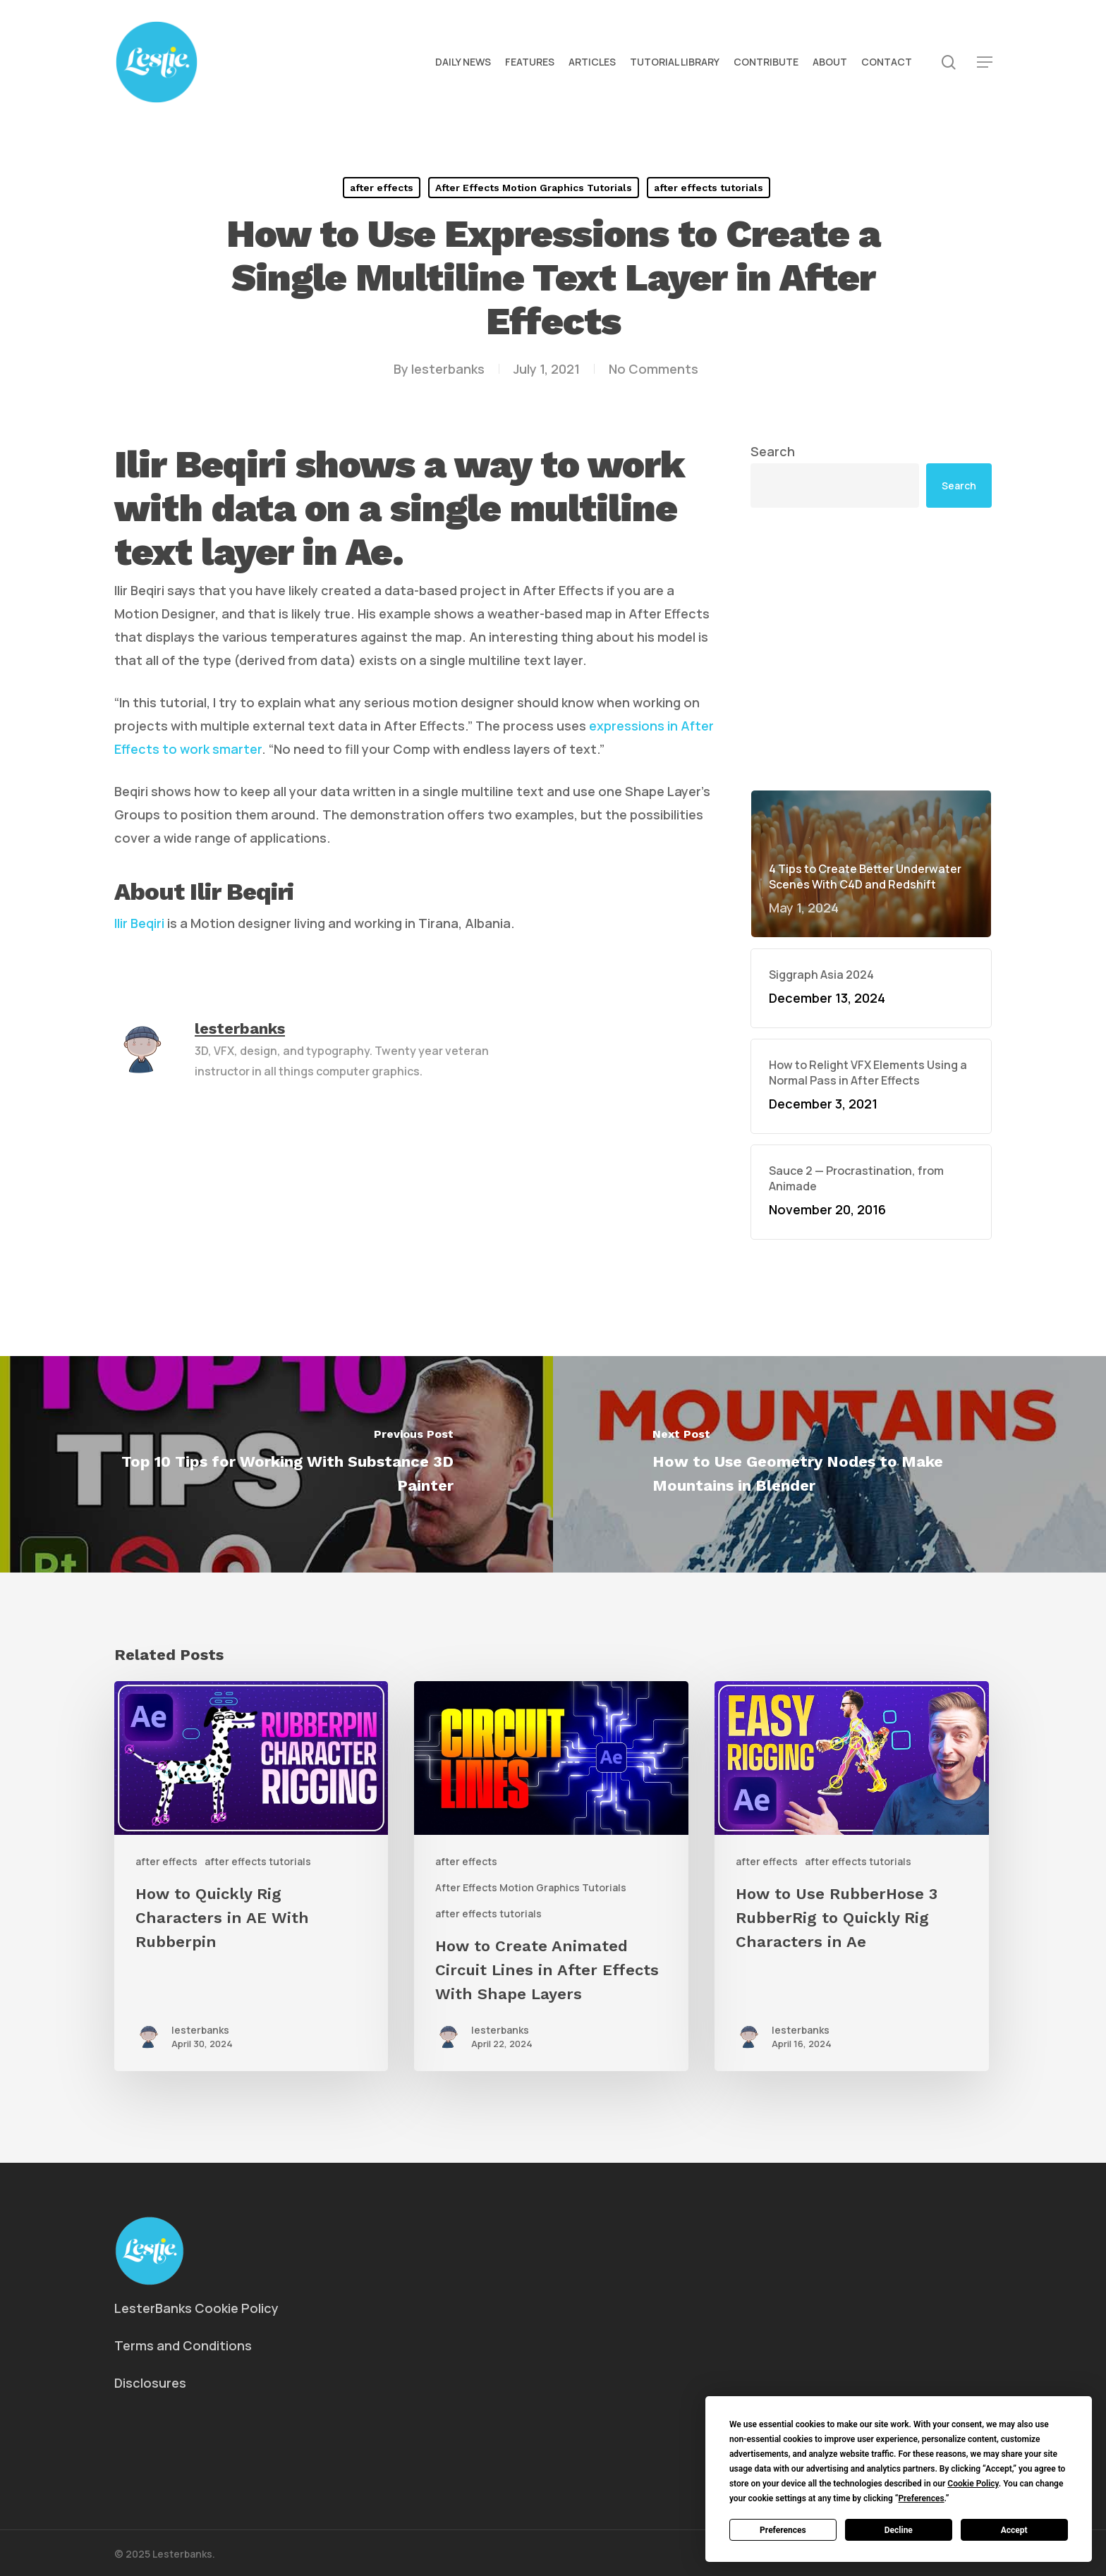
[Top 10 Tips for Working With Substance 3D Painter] (276, 1464)
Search (772, 451)
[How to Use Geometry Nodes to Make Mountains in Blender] (829, 1464)
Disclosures (150, 2382)
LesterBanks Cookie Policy (196, 2308)
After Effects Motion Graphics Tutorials (533, 187)
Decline (899, 2530)
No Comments (653, 368)
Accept (1014, 2530)
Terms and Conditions (183, 2345)
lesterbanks (448, 368)
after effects (381, 187)
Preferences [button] (921, 2498)
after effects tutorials (708, 187)
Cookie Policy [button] (972, 2484)
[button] (984, 62)
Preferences (783, 2530)
